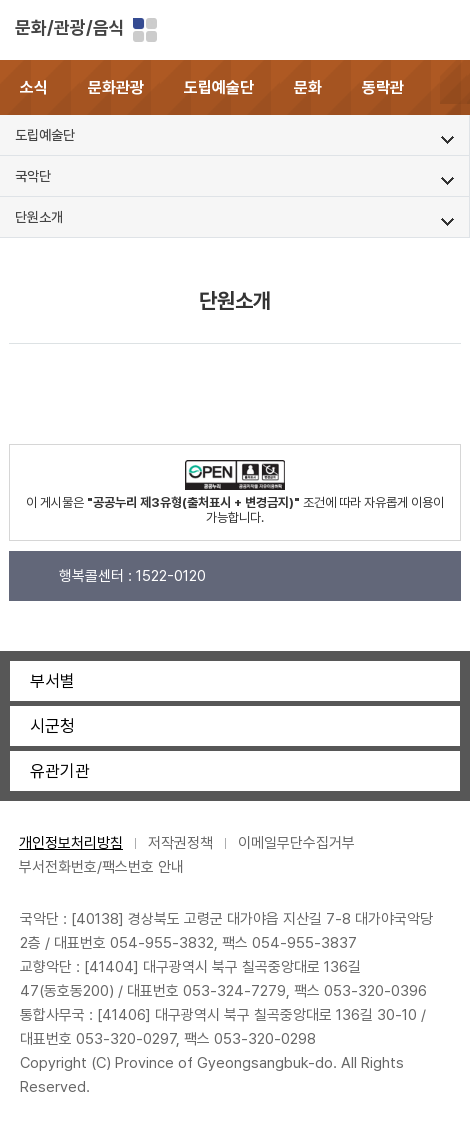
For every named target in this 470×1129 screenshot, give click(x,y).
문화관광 (116, 87)
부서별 (52, 681)
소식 (34, 87)
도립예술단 (219, 87)
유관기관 (60, 771)
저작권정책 (180, 843)
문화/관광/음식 (70, 27)
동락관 (383, 87)
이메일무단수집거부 (296, 843)
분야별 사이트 (145, 30)
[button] (455, 87)
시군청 (52, 726)
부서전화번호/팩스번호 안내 (101, 867)
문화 (308, 87)
